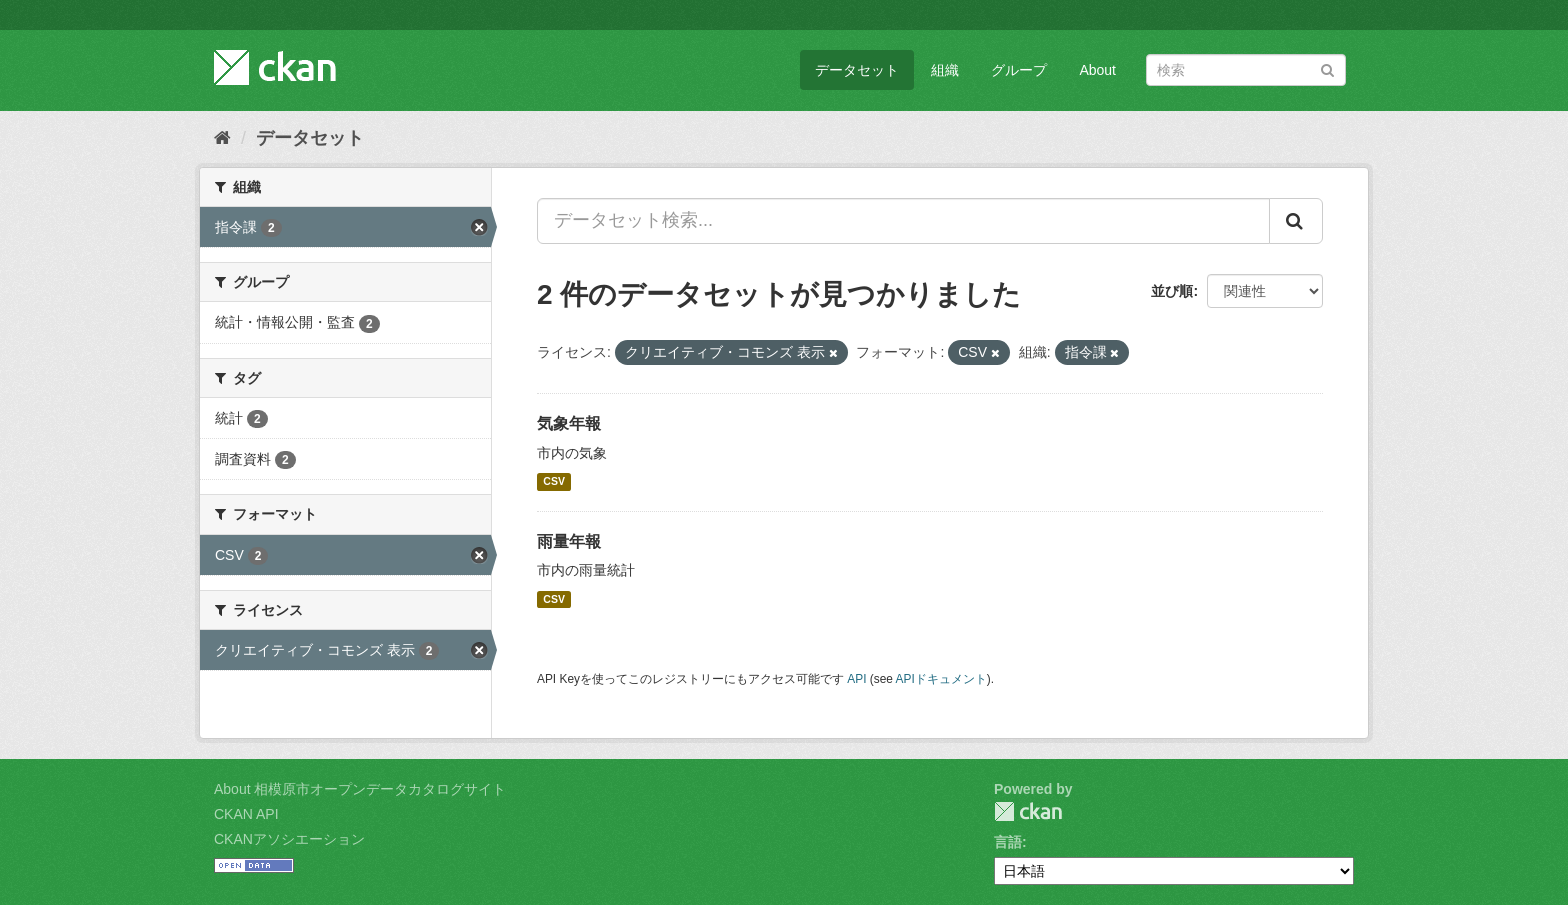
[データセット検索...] (903, 221)
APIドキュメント (941, 679)
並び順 (1172, 291)
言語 (1008, 842)
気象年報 (569, 423)
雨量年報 (569, 541)
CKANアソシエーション (289, 839)
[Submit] (1327, 68)
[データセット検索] (1246, 70)
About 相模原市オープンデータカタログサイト (360, 789)
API (856, 679)
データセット (857, 70)
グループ (1019, 70)
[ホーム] (222, 138)
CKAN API (246, 814)
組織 (945, 70)
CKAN (1028, 811)
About (1097, 70)
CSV (554, 482)
